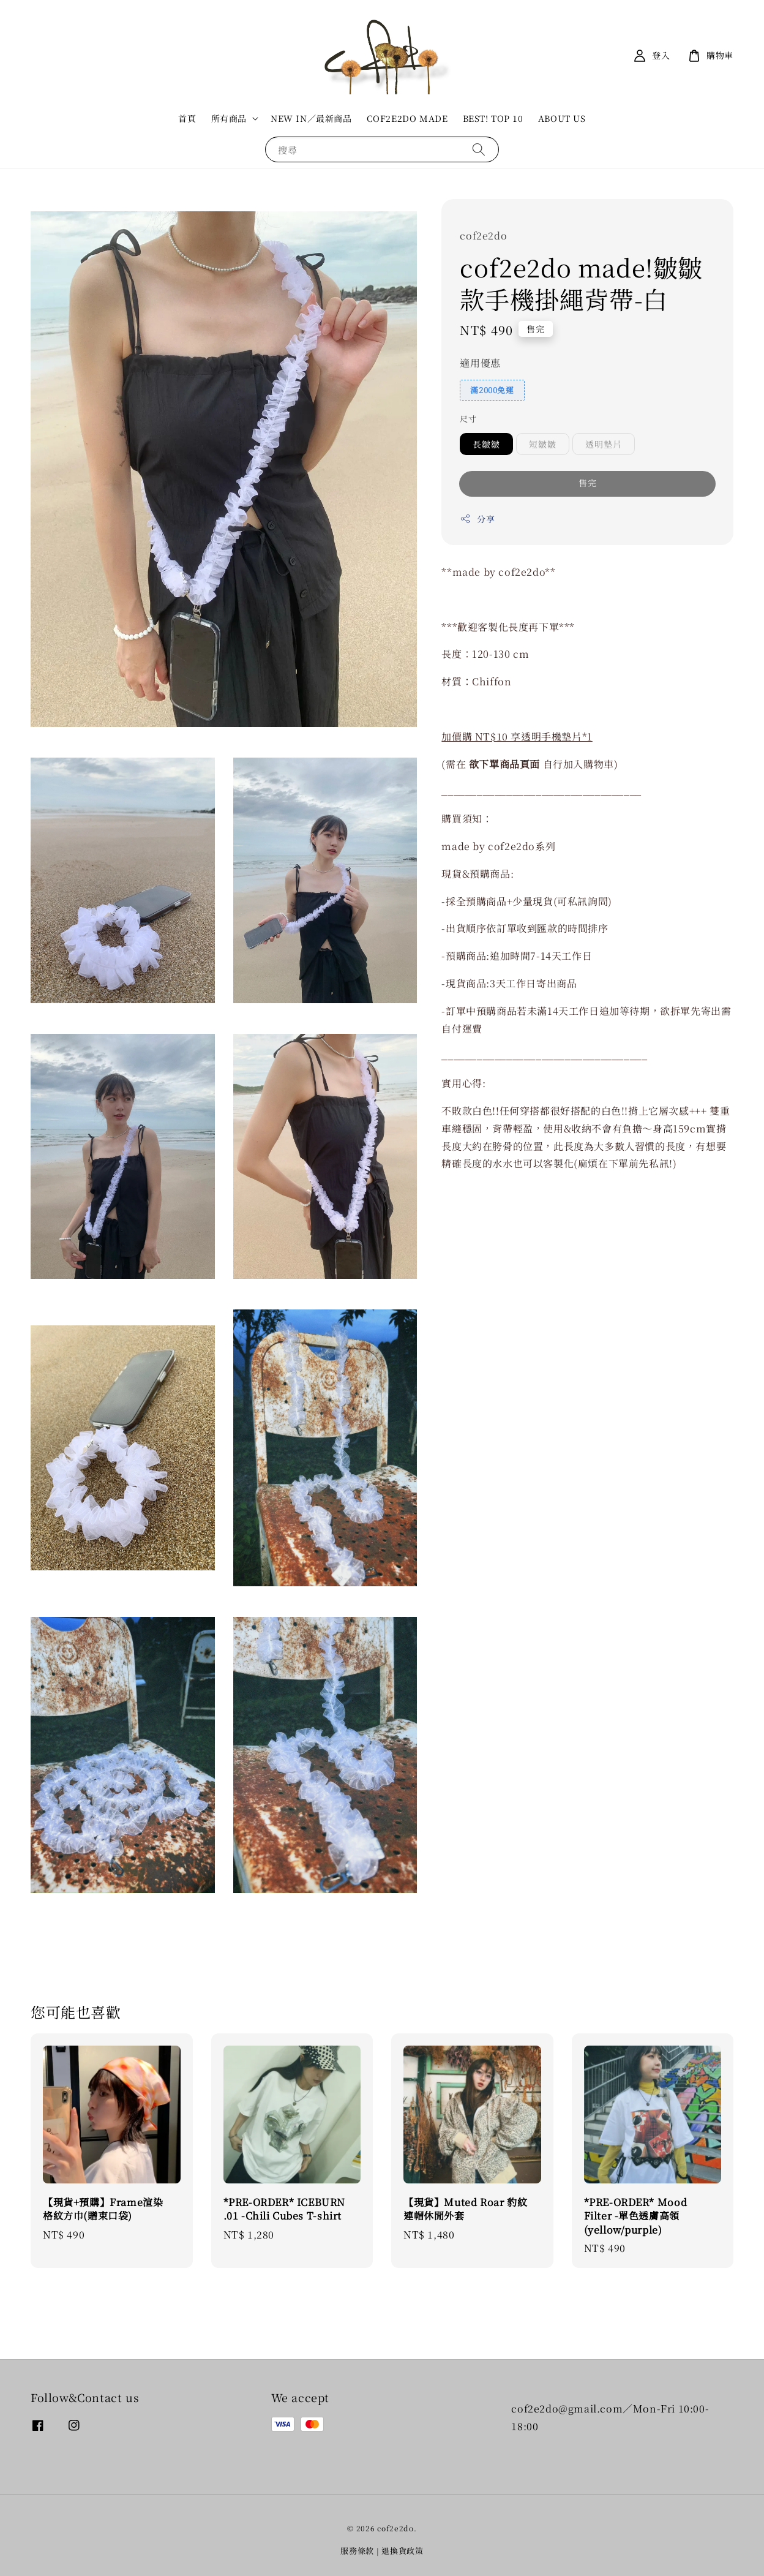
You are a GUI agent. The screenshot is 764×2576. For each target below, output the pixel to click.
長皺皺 (486, 444)
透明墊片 (603, 444)
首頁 (187, 118)
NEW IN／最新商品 (311, 118)
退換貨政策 (402, 2550)
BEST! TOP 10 (493, 118)
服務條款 (357, 2550)
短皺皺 (542, 444)
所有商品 (229, 118)
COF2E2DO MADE (407, 118)
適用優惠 (480, 363)
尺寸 (468, 418)
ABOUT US (562, 118)
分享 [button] (477, 519)
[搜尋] (478, 149)
